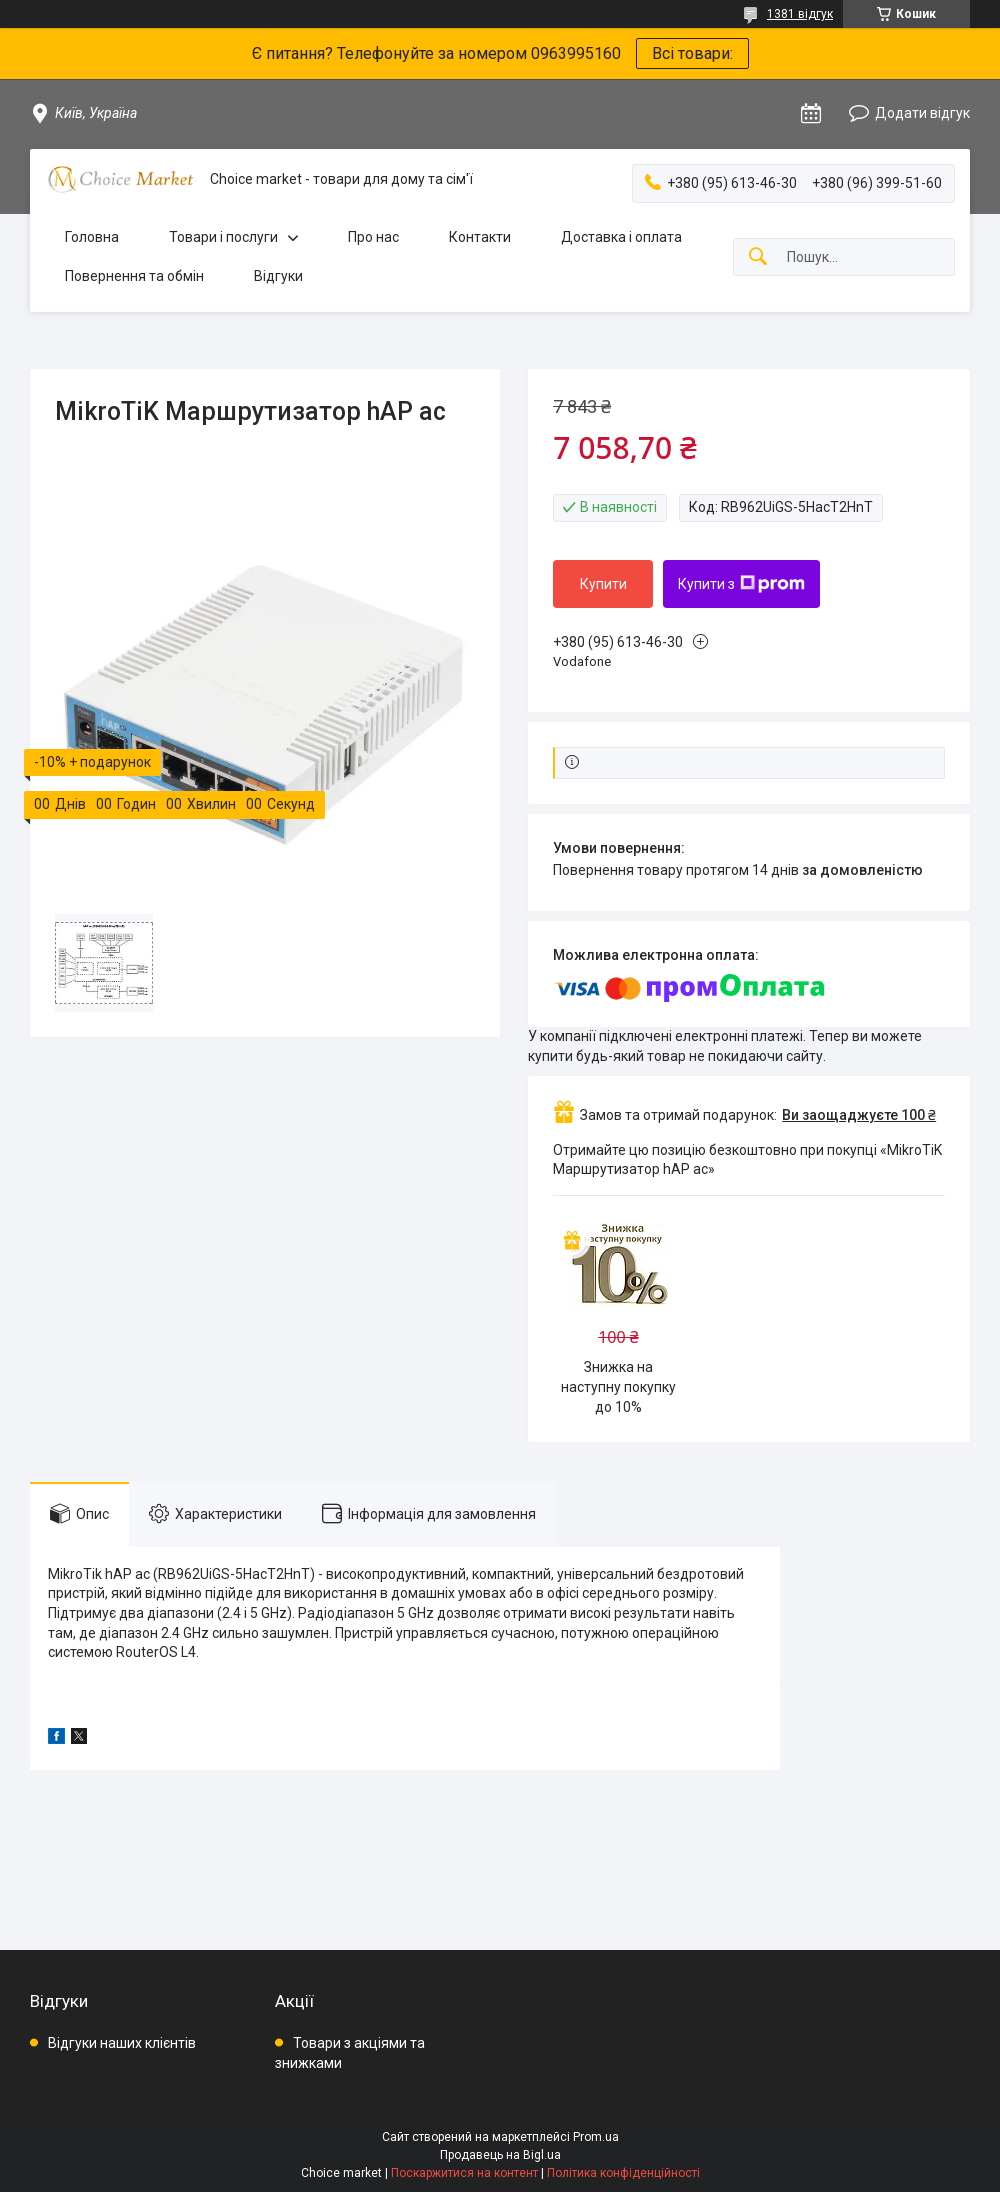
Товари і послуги (223, 237)
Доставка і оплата (621, 237)
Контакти (480, 237)
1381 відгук (800, 14)
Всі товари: (692, 53)
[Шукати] (758, 257)
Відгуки (278, 276)
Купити (603, 584)
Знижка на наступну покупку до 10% (618, 1386)
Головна (92, 237)
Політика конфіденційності (623, 2173)
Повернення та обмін (134, 276)
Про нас (373, 237)
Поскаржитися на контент (464, 2173)
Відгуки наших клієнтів (122, 2043)
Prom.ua (596, 2137)
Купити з (741, 584)
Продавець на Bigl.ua (500, 2155)
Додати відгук (922, 113)
